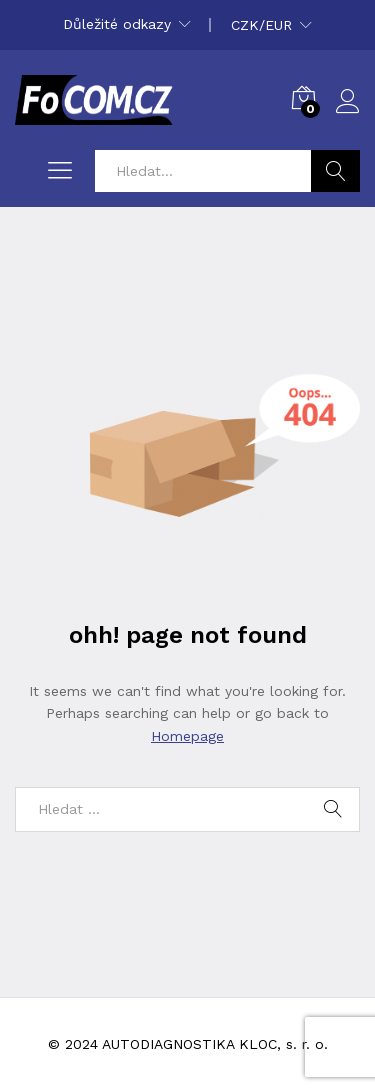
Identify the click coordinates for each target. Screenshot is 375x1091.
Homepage (187, 736)
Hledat (335, 171)
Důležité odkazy (117, 24)
